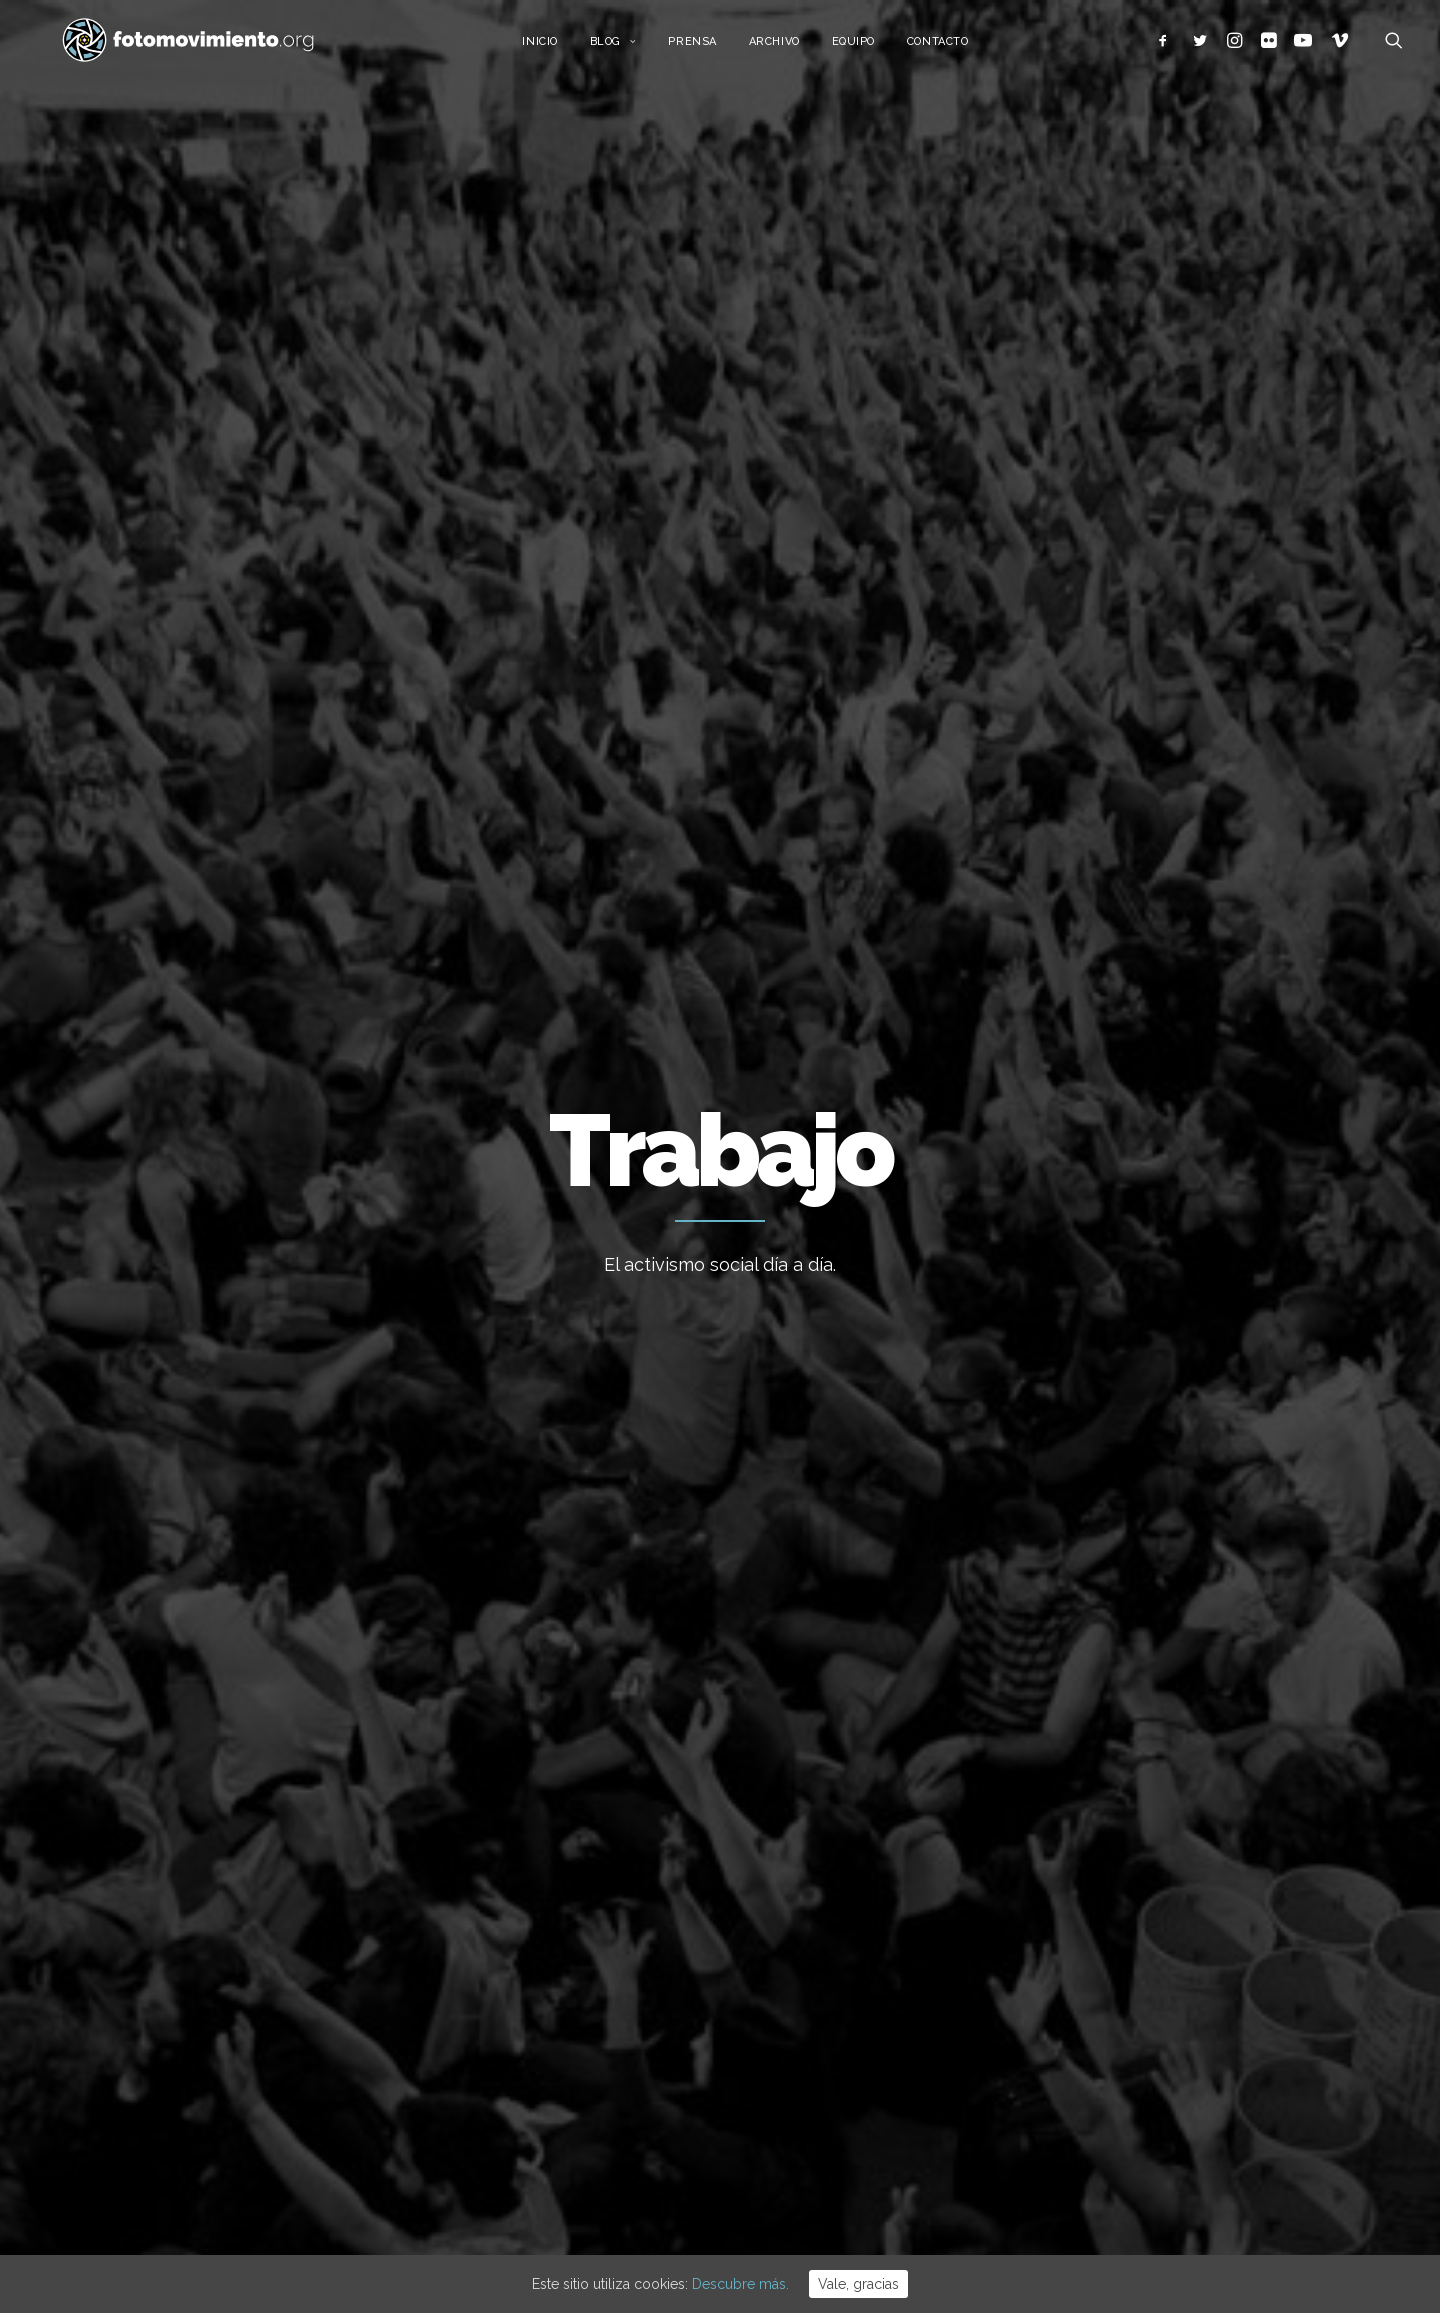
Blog (631, 47)
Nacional (301, 834)
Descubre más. (740, 2284)
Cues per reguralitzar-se (820, 1869)
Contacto (955, 47)
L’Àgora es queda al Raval (824, 1815)
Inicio (557, 47)
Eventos (1073, 2060)
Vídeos (1069, 2091)
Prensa (710, 47)
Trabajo (220, 834)
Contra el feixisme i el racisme (840, 1977)
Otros (1065, 2152)
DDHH (762, 834)
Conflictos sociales (651, 834)
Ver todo (1207, 834)
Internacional (401, 834)
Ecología (1075, 1816)
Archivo (792, 47)
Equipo (871, 47)
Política (1071, 1969)
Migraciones (515, 834)
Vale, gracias (858, 2284)
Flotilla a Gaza (786, 1923)
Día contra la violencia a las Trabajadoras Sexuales (715, 1451)
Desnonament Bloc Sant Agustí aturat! (843, 2043)
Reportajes (1083, 2121)
